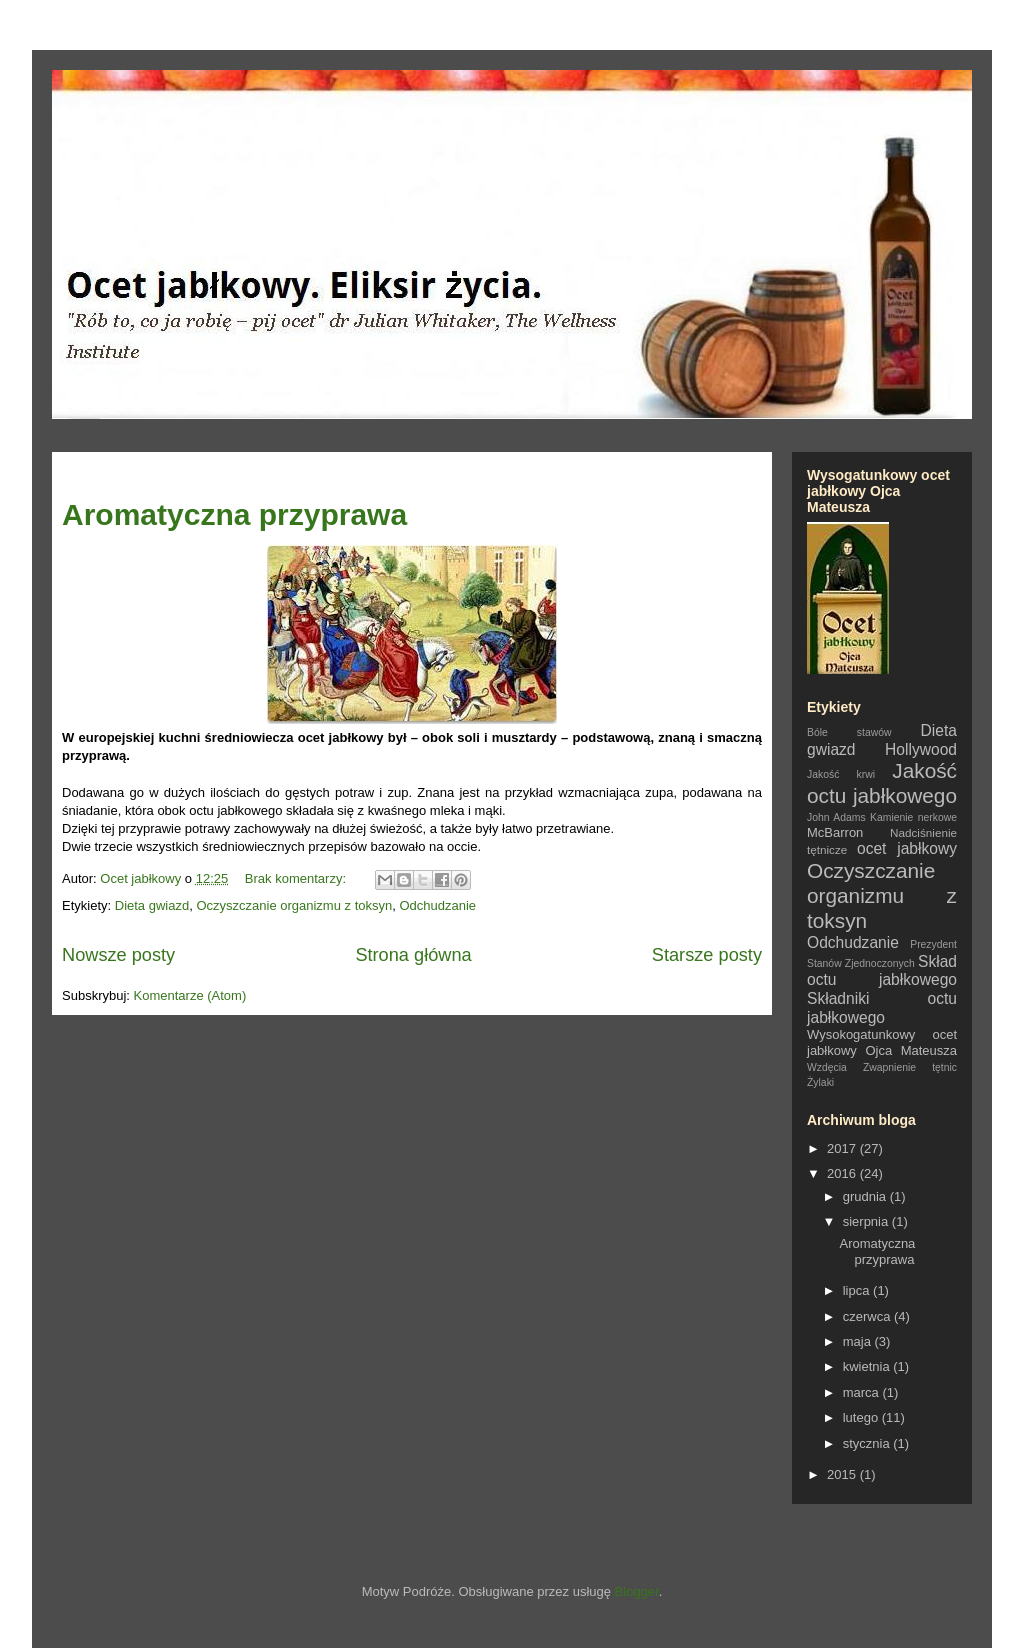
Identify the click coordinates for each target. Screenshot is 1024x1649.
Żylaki (820, 1082)
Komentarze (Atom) (190, 995)
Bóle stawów (849, 732)
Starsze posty (707, 955)
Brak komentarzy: (297, 878)
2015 (843, 1474)
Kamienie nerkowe (913, 817)
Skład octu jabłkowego (882, 971)
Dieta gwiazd (152, 905)
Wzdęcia (827, 1067)
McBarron (835, 832)
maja (859, 1341)
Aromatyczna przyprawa (234, 514)
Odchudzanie (437, 905)
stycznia (868, 1443)
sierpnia (867, 1221)
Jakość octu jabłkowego (882, 783)
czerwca (868, 1316)
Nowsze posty (118, 955)
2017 (843, 1148)
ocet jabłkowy (907, 848)
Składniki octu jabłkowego (882, 1008)
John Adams (836, 817)
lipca (858, 1290)
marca (863, 1392)
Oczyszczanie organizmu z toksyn (294, 905)
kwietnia (868, 1366)
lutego (862, 1417)
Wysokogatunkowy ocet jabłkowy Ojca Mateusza (882, 1042)
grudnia (866, 1196)
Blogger (637, 1591)
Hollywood (921, 749)
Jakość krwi (841, 774)
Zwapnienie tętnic (910, 1067)
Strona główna (413, 955)
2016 (843, 1173)
